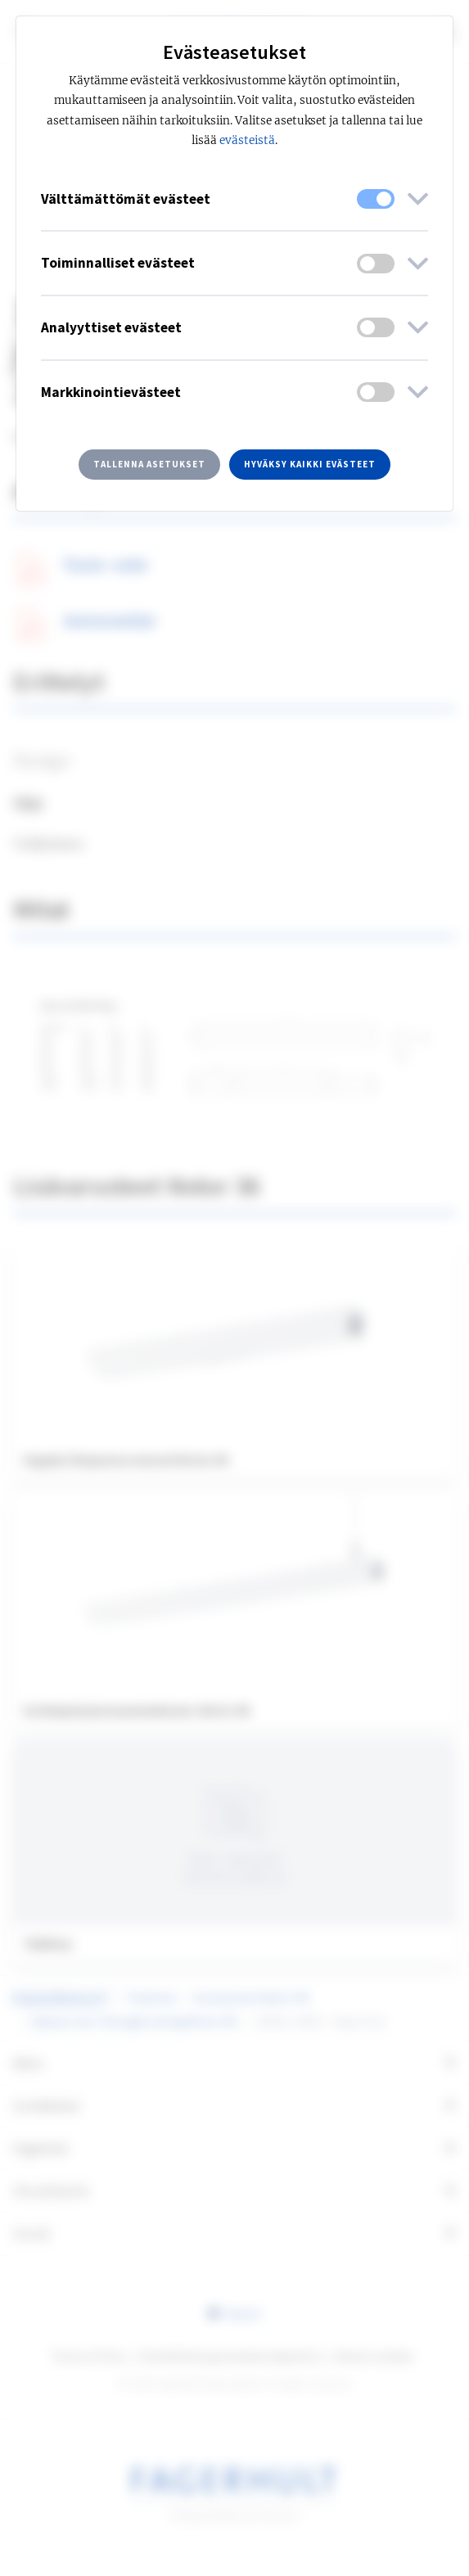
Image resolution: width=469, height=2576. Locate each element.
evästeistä (247, 140)
